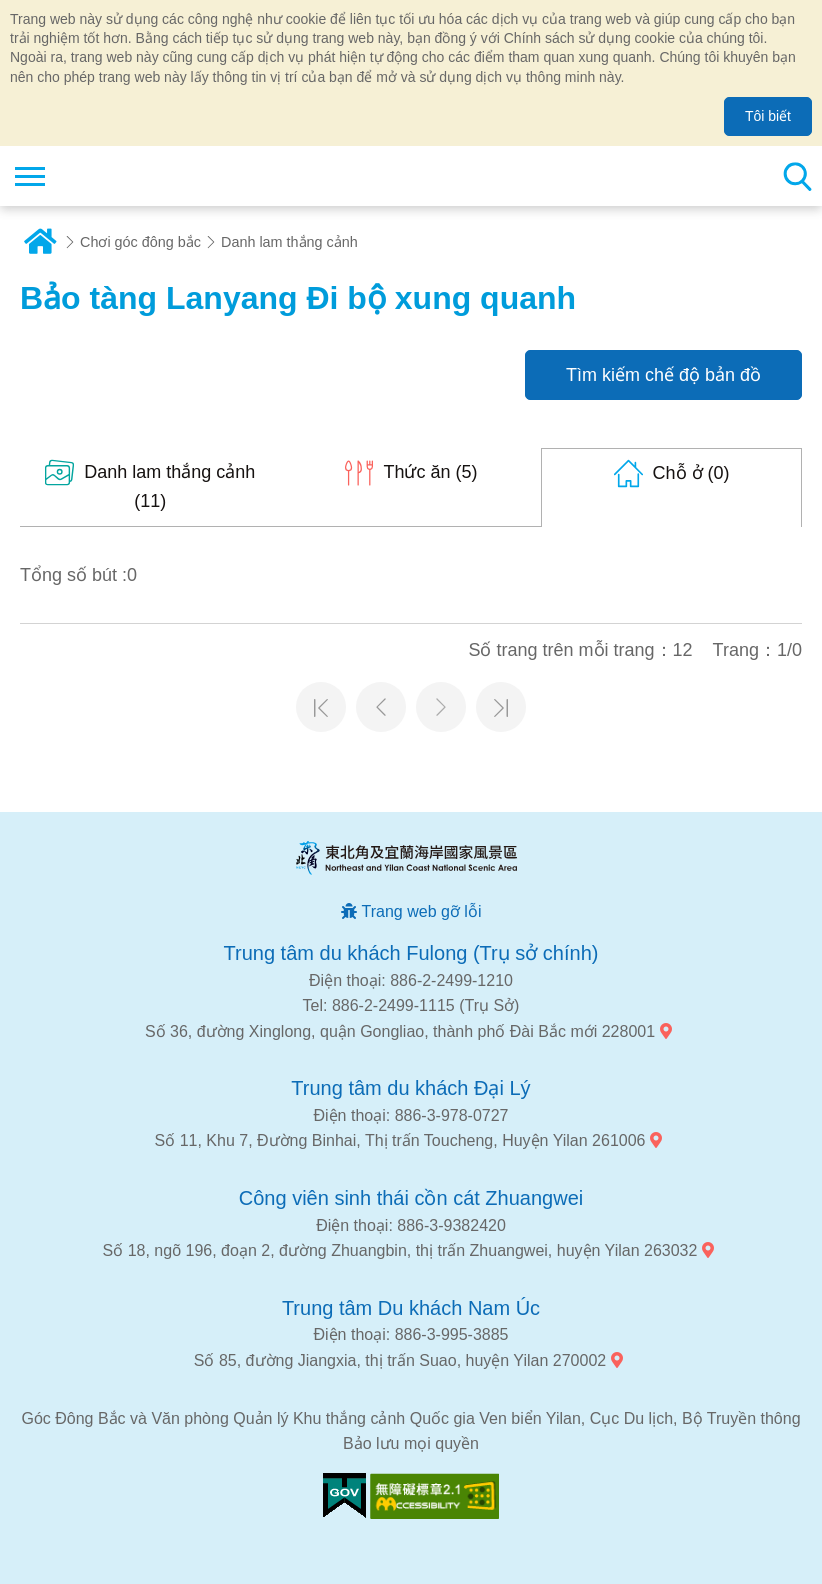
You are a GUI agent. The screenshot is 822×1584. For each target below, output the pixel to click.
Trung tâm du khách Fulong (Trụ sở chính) (411, 953)
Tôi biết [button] (768, 116)
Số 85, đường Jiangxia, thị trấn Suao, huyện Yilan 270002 (400, 1360)
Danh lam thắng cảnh (289, 242)
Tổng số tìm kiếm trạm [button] (797, 176)
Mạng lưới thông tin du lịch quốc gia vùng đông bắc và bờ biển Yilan (136, 176)
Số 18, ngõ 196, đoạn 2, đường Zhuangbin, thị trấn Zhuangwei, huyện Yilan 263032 (400, 1250)
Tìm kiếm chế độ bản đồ (663, 375)
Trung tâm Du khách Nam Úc (411, 1308)
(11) (169, 486)
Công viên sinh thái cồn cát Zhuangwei (411, 1198)
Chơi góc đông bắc (140, 242)
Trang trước (381, 707)
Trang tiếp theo (441, 707)
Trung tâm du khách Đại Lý (410, 1088)
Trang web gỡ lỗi (422, 911)
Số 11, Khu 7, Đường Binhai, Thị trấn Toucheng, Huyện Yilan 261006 (400, 1140)
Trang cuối (501, 707)
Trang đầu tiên (321, 707)
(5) (430, 472)
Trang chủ (40, 242)
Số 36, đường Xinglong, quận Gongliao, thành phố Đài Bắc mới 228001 (400, 1031)
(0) (691, 473)
